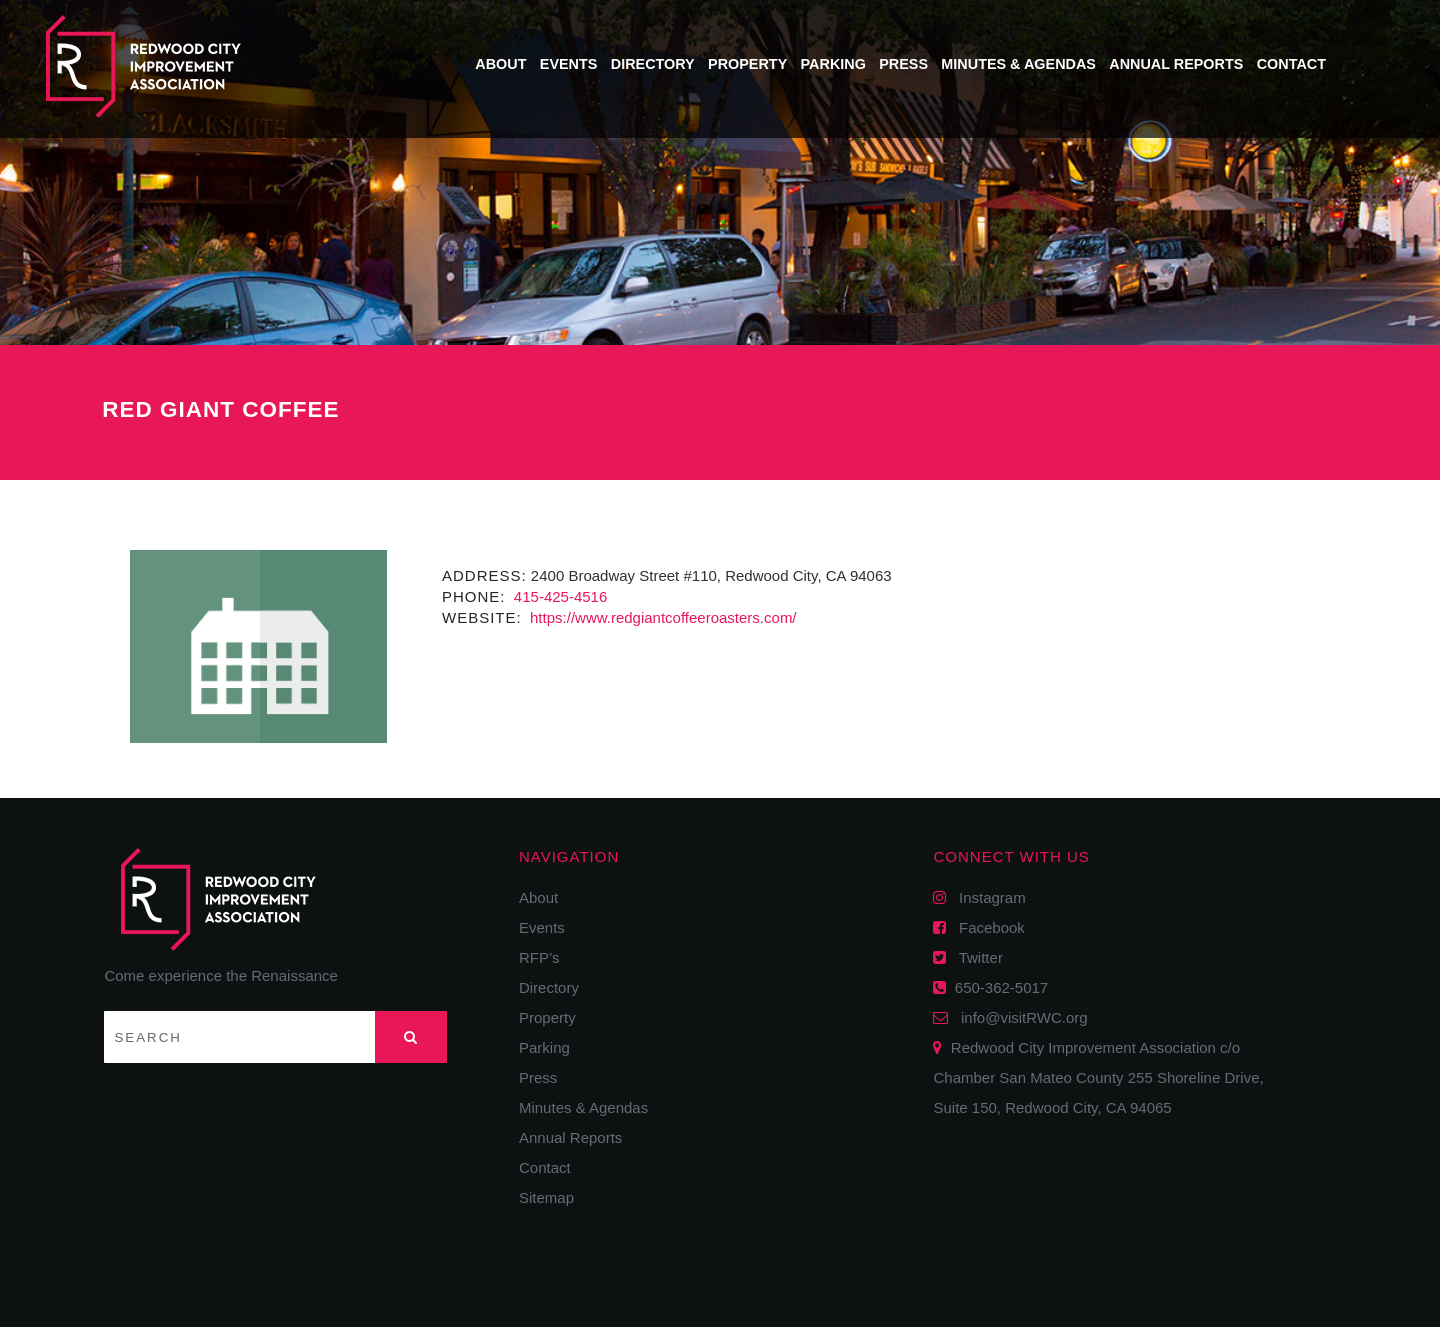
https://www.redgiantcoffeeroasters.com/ (661, 617)
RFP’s (539, 957)
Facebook (985, 927)
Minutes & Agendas (1018, 64)
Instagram (985, 897)
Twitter (974, 957)
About (500, 64)
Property (747, 64)
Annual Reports (1176, 64)
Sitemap (546, 1197)
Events (569, 64)
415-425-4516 (559, 596)
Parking (833, 64)
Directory (653, 64)
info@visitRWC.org (1020, 1017)
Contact (1291, 64)
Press (903, 64)
